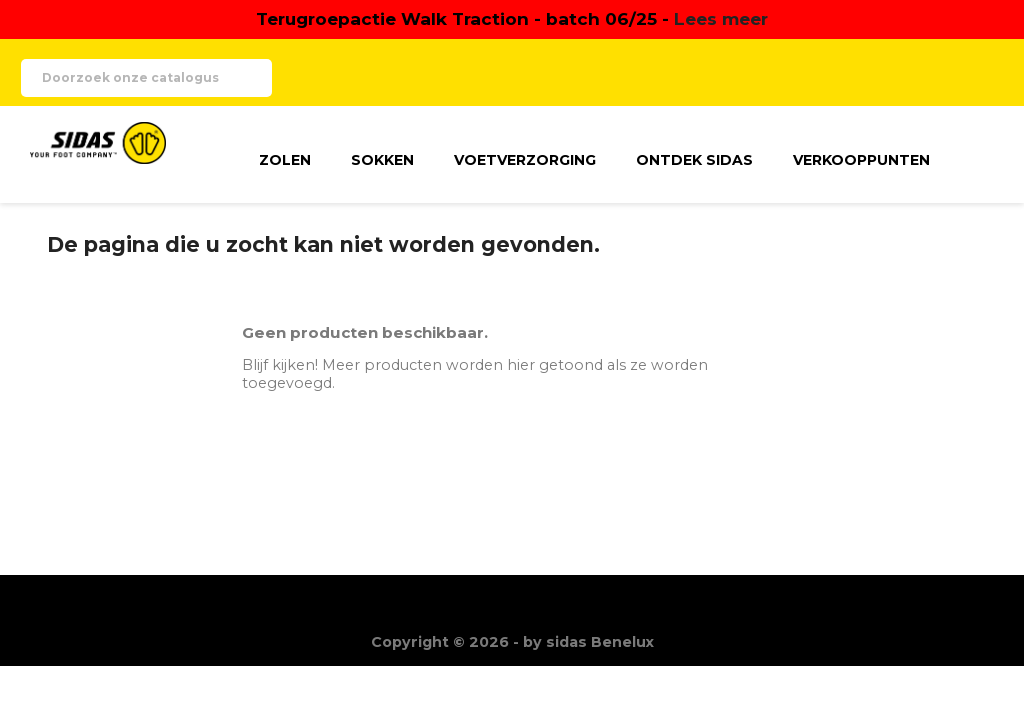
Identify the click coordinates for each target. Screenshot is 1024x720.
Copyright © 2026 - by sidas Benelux (512, 642)
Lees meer (721, 18)
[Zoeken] (146, 78)
